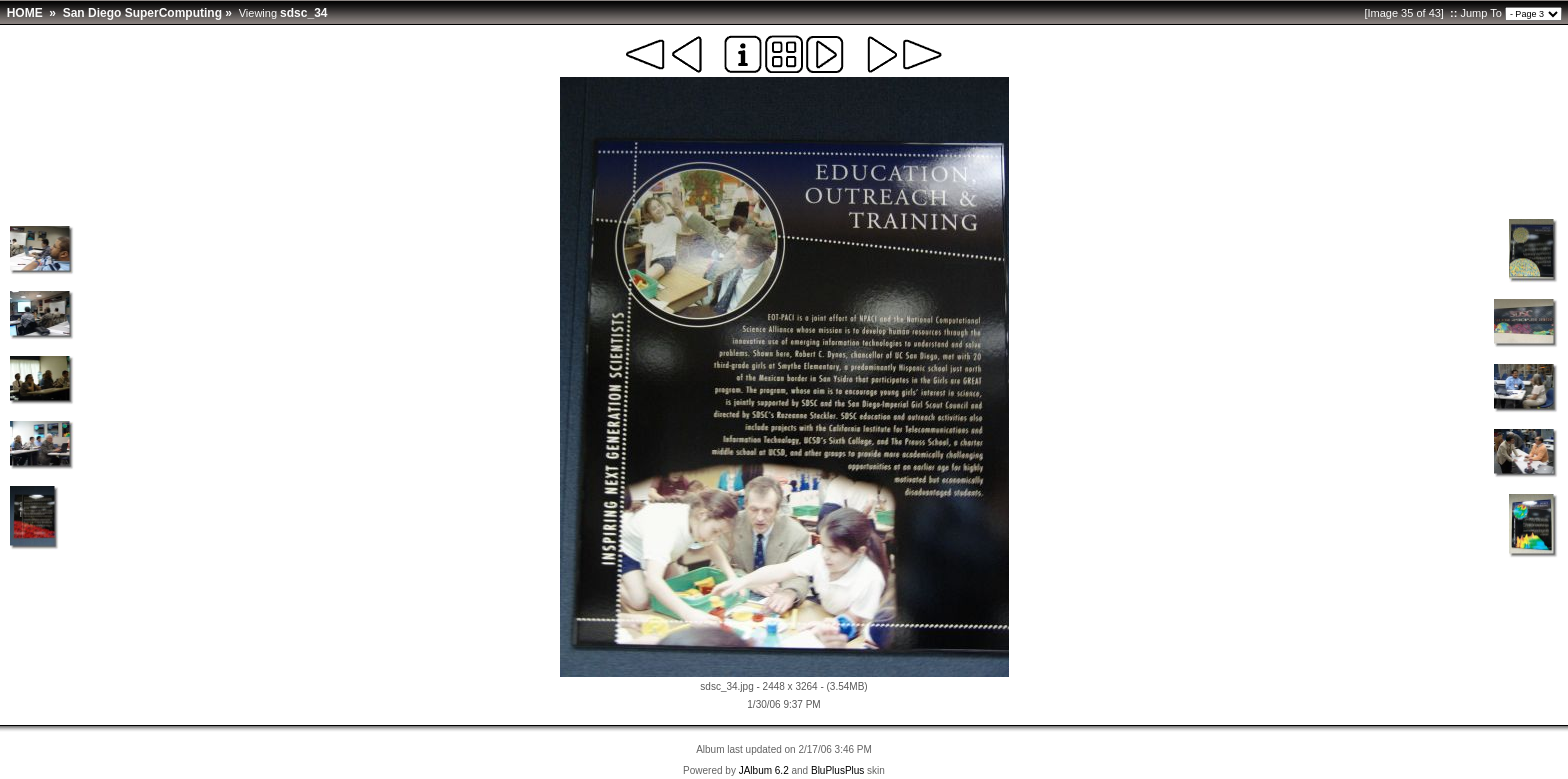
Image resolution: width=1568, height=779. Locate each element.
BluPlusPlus (837, 770)
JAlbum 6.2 (764, 770)
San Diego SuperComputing (142, 13)
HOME (25, 13)
